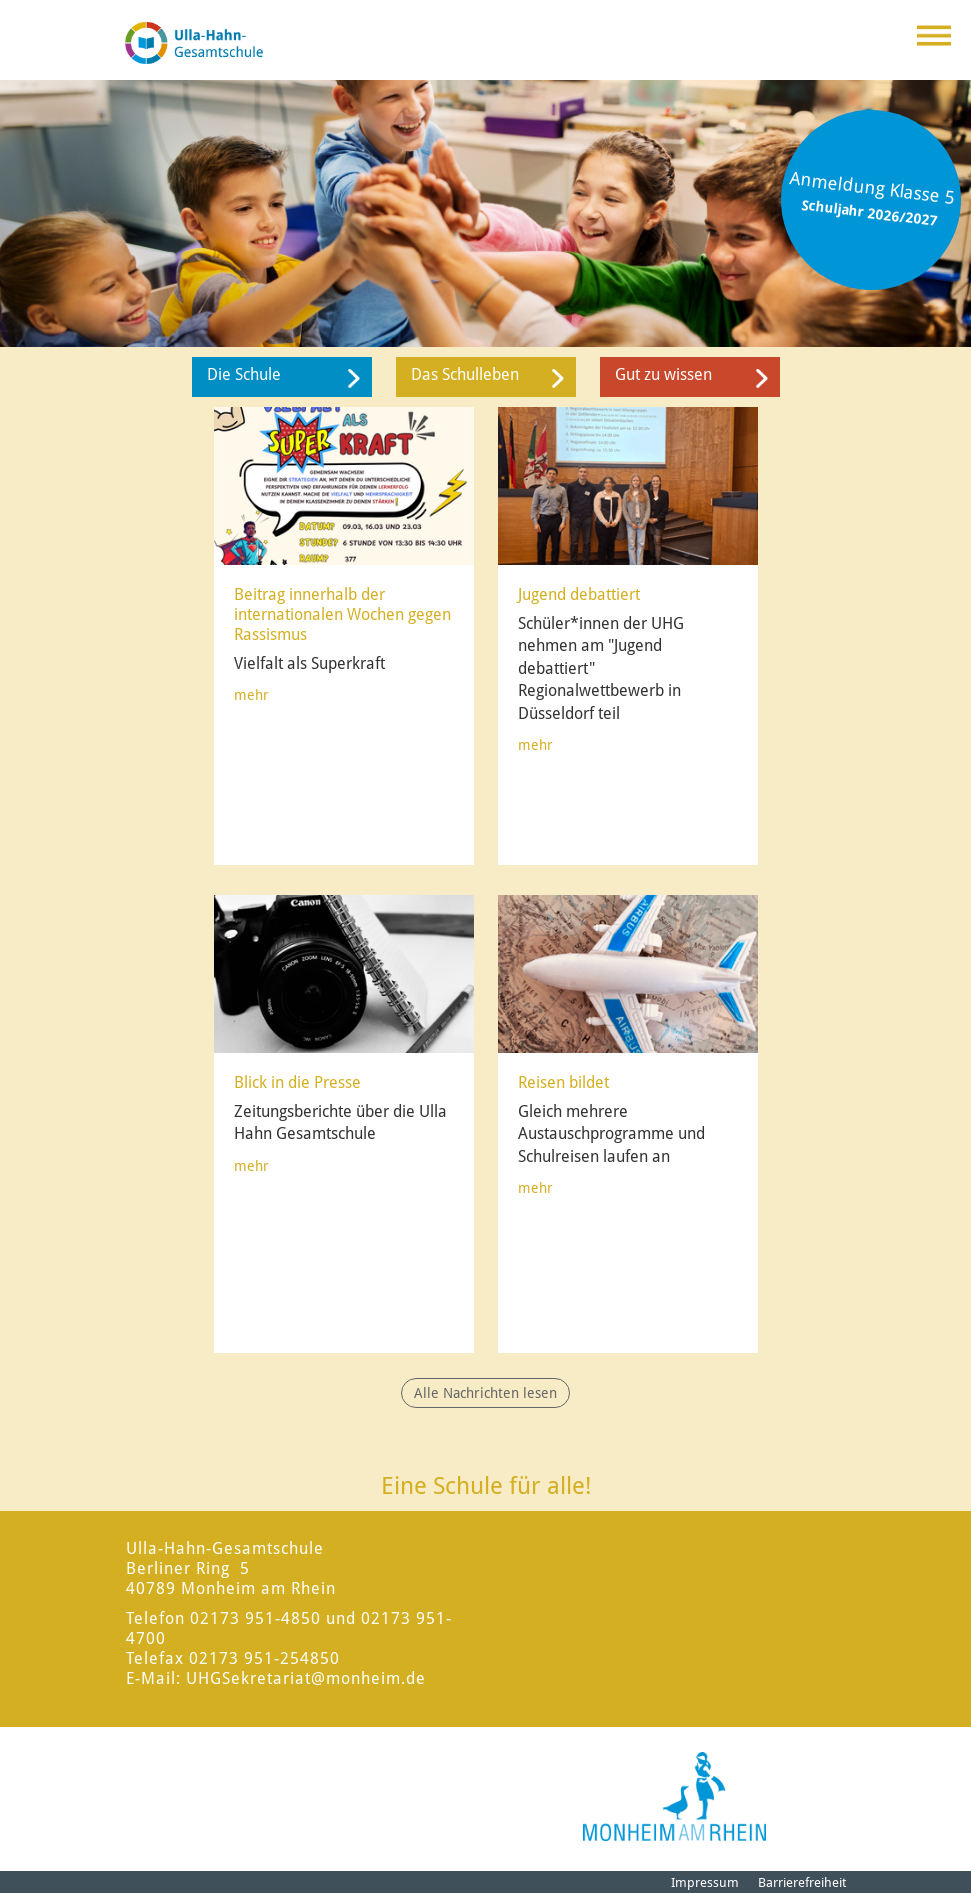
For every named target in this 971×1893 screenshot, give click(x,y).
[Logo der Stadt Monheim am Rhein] (674, 1796)
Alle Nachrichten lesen (485, 1393)
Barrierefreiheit (802, 1882)
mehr (251, 695)
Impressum (705, 1882)
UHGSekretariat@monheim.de (306, 1678)
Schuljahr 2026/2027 (870, 212)
